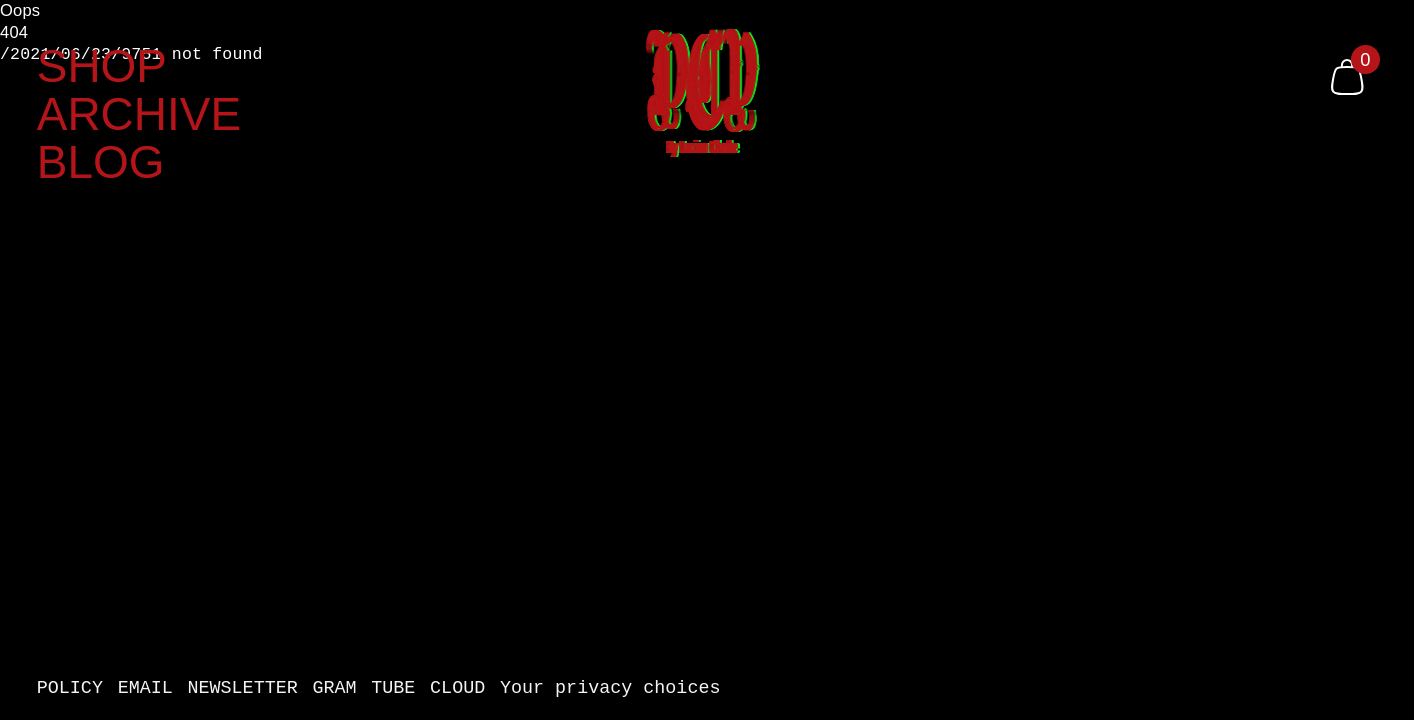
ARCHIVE (139, 115)
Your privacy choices (610, 689)
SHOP (102, 67)
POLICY (70, 689)
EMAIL (145, 689)
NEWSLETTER (242, 689)
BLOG (101, 163)
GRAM (334, 689)
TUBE (393, 689)
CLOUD (457, 689)
